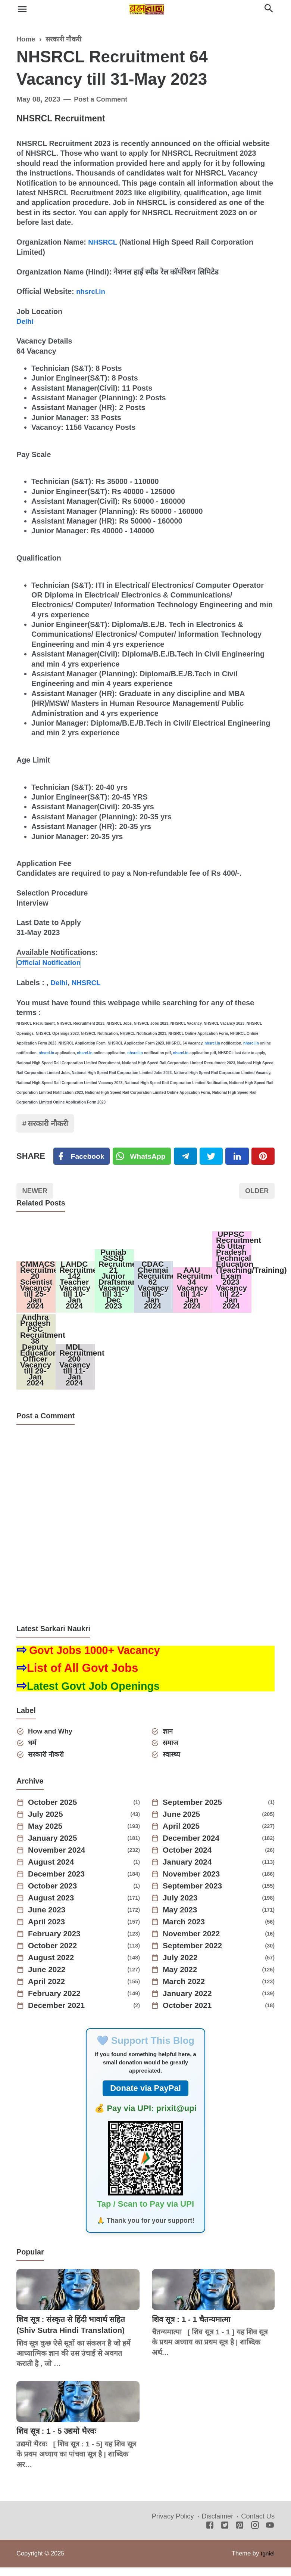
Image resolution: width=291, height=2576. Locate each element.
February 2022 (56, 2003)
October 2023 (55, 1896)
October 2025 (55, 1812)
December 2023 (59, 1884)
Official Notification (50, 962)
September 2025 (194, 1812)
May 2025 (47, 1836)
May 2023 (181, 1920)
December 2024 (193, 1848)
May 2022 (181, 1980)
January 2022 (189, 2003)
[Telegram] (187, 1157)
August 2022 (53, 1968)
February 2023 (56, 1944)
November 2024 (59, 1860)
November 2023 (193, 1884)
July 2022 (181, 1968)
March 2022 (185, 1991)
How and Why (52, 1740)
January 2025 (55, 1848)
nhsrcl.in (91, 291)
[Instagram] (255, 2535)
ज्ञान (168, 1740)
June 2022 (48, 1980)
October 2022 (55, 1956)
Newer (36, 1193)
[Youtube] (270, 2535)
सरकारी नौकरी (50, 1123)
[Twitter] (143, 1157)
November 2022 (193, 1944)
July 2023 (181, 1908)
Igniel (267, 2563)
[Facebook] (82, 1157)
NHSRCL (103, 242)
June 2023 (48, 1920)
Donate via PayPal (145, 2098)
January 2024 (189, 1872)
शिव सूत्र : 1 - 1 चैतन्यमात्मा (194, 2329)
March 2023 (185, 1932)
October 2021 (189, 2015)
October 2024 (189, 1860)
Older (255, 1193)
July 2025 (47, 1824)
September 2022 (194, 1956)
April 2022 (48, 1991)
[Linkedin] (238, 1157)
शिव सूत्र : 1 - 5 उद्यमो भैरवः (58, 2441)
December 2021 (59, 2015)
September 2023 (194, 1896)
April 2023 (48, 1932)
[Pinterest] (263, 1157)
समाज (171, 1752)
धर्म (33, 1752)
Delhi (25, 321)
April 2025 (183, 1836)
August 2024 (53, 1872)
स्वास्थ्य (172, 1764)
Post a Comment (102, 99)
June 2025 (183, 1824)
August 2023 (53, 1908)
